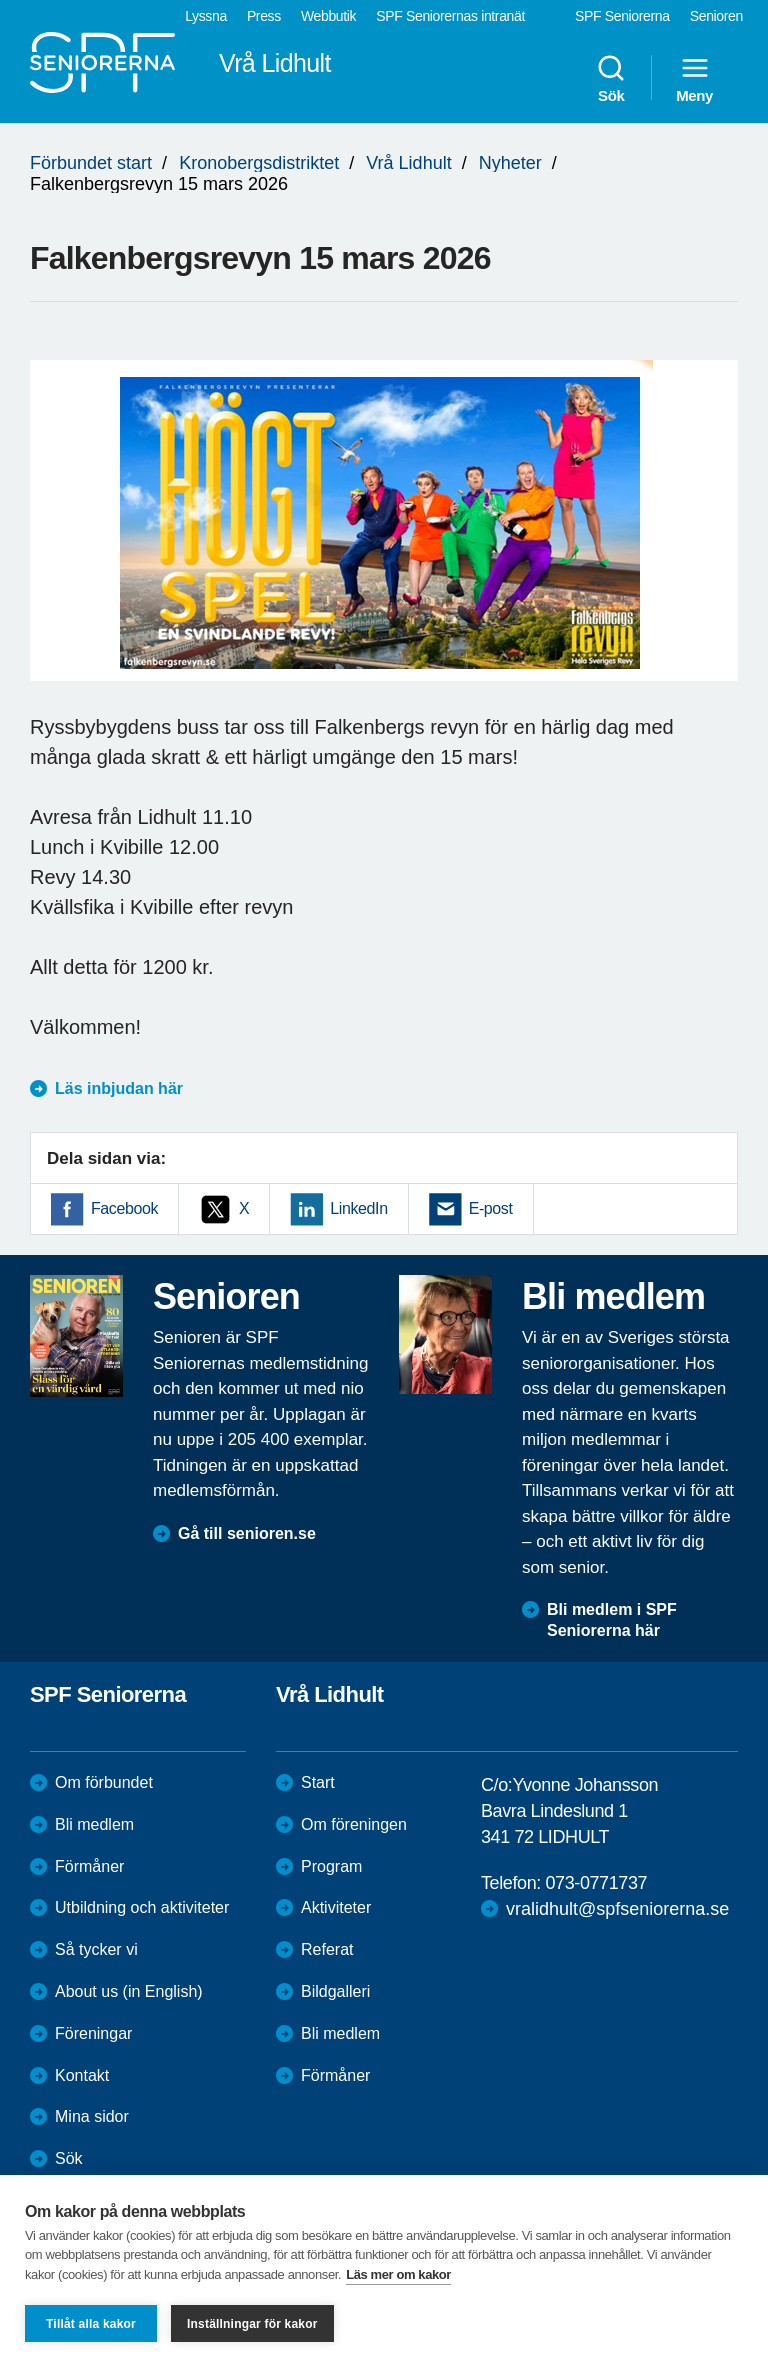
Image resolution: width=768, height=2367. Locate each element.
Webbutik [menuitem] (328, 16)
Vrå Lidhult (408, 163)
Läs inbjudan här (119, 1088)
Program (331, 1866)
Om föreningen (354, 1824)
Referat (327, 1949)
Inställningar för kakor (252, 2324)
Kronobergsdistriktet (259, 163)
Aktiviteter (336, 1907)
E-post (491, 1208)
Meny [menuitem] (694, 78)
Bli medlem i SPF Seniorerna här (612, 1620)
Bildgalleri (335, 1991)
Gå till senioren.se (247, 1533)
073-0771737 (596, 1883)
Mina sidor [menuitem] (92, 2116)
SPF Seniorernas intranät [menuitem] (450, 16)
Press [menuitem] (264, 16)
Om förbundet (104, 1782)
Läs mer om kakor (398, 2274)
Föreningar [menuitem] (93, 2033)
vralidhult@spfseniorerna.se (617, 1909)
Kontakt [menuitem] (82, 2075)
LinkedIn (358, 1208)
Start (318, 1782)
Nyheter (510, 163)
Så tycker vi (96, 1949)
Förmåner (89, 1866)
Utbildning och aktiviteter (142, 1907)
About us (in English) (129, 1991)
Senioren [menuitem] (716, 16)
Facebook (124, 1208)
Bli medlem (94, 1824)
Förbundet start (91, 163)
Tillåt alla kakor (91, 2324)
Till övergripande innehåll (0, 0)
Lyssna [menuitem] (206, 16)
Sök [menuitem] (611, 78)
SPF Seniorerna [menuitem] (622, 16)
